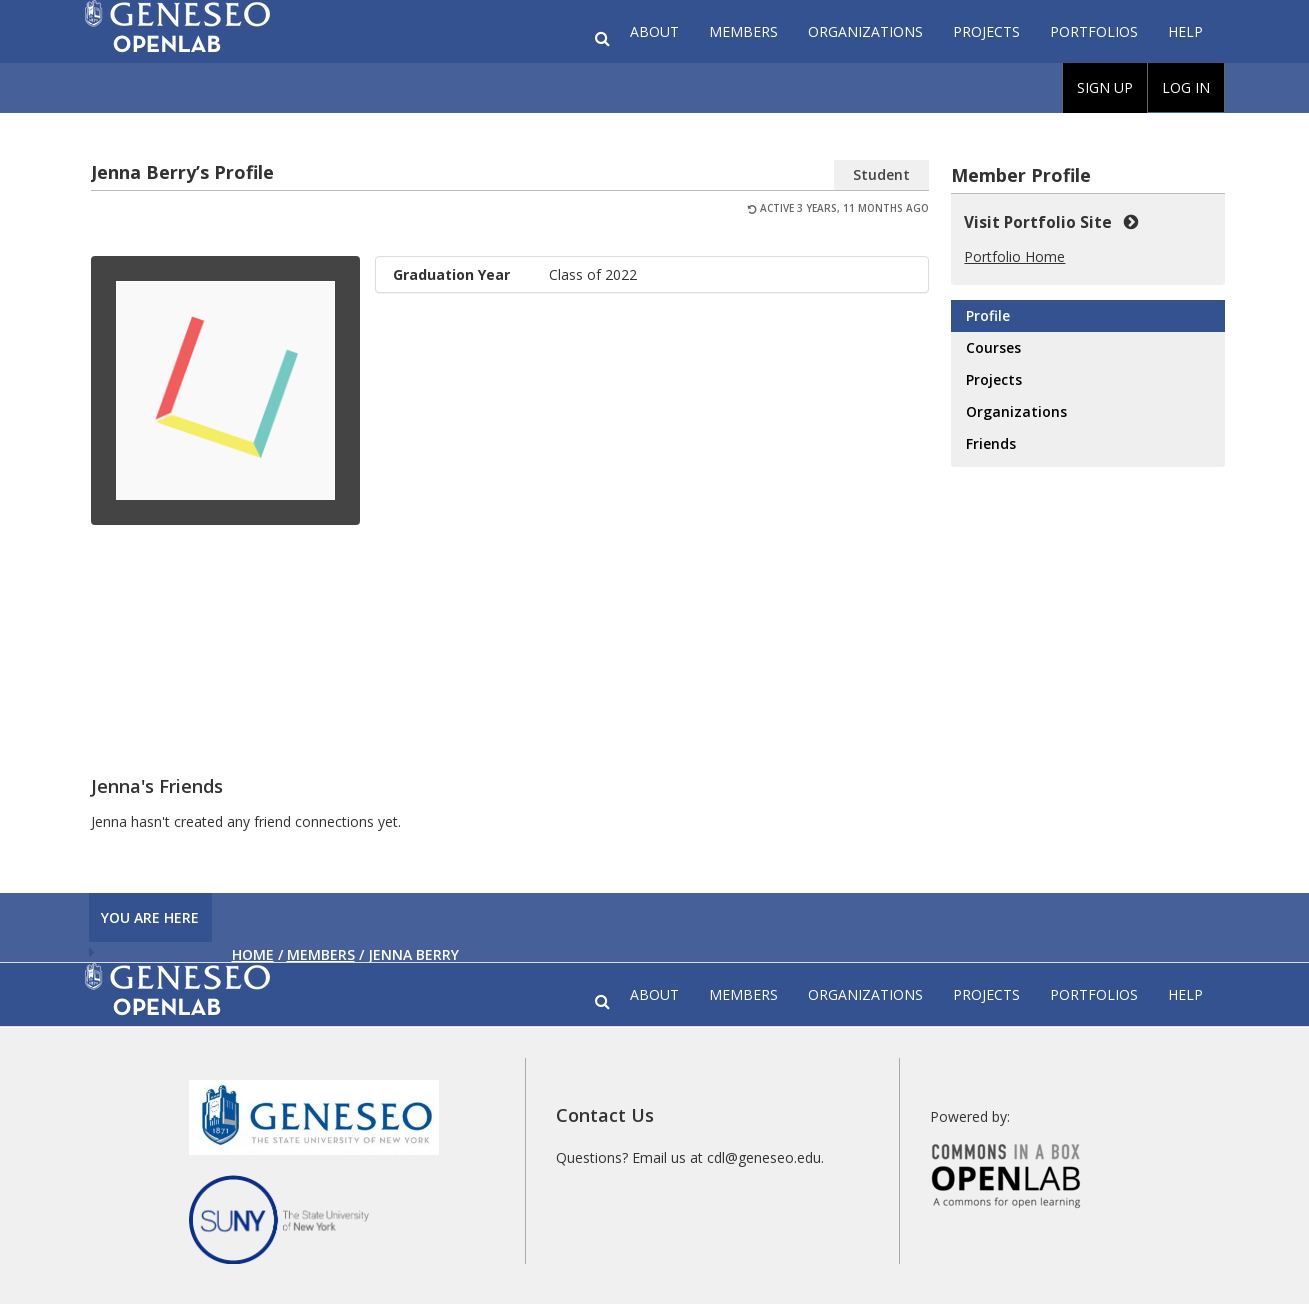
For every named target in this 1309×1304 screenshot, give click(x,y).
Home (253, 954)
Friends (991, 443)
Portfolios (1094, 31)
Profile (988, 315)
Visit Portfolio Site (1051, 222)
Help (1185, 31)
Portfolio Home (1014, 256)
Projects (986, 31)
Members (743, 31)
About (654, 31)
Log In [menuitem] (1186, 87)
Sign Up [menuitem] (1105, 87)
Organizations (865, 31)
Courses (993, 347)
